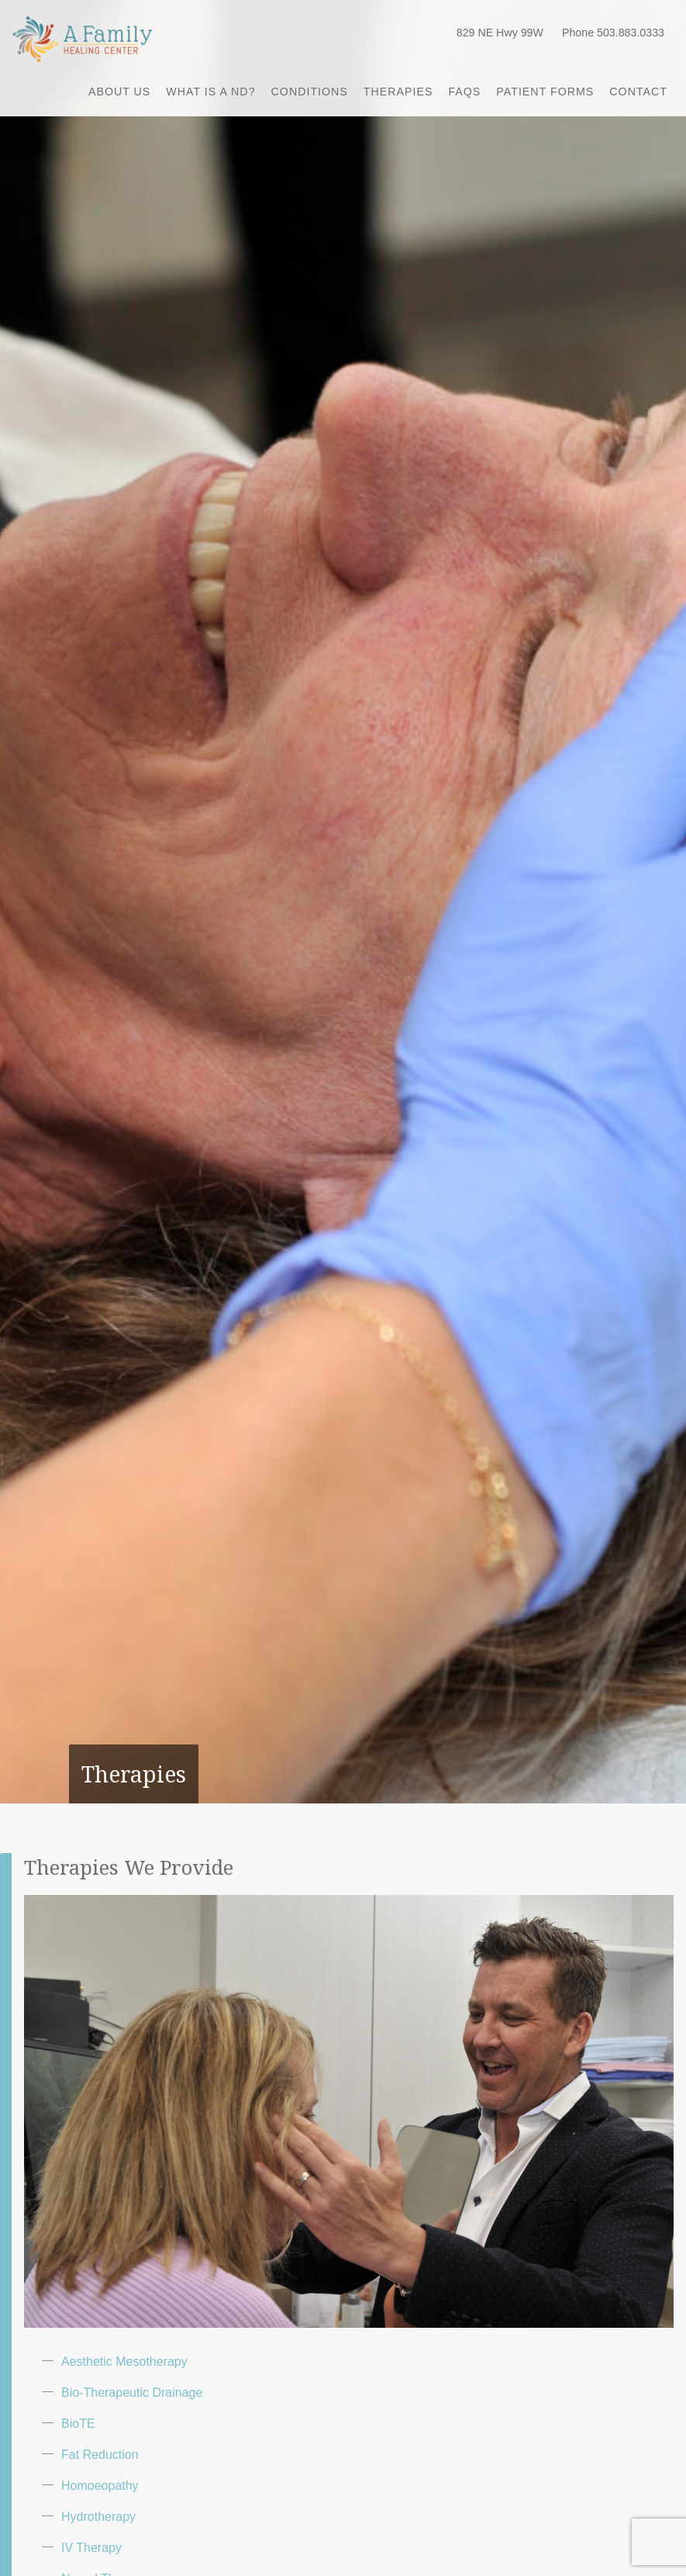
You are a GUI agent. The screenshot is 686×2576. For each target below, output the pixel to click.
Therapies (398, 91)
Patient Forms (545, 91)
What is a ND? (210, 91)
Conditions (309, 91)
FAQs (464, 91)
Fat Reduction (100, 2454)
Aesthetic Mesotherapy (124, 2361)
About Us (119, 91)
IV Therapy (91, 2547)
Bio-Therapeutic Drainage (131, 2392)
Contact (638, 91)
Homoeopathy (100, 2485)
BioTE (78, 2423)
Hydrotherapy (98, 2516)
